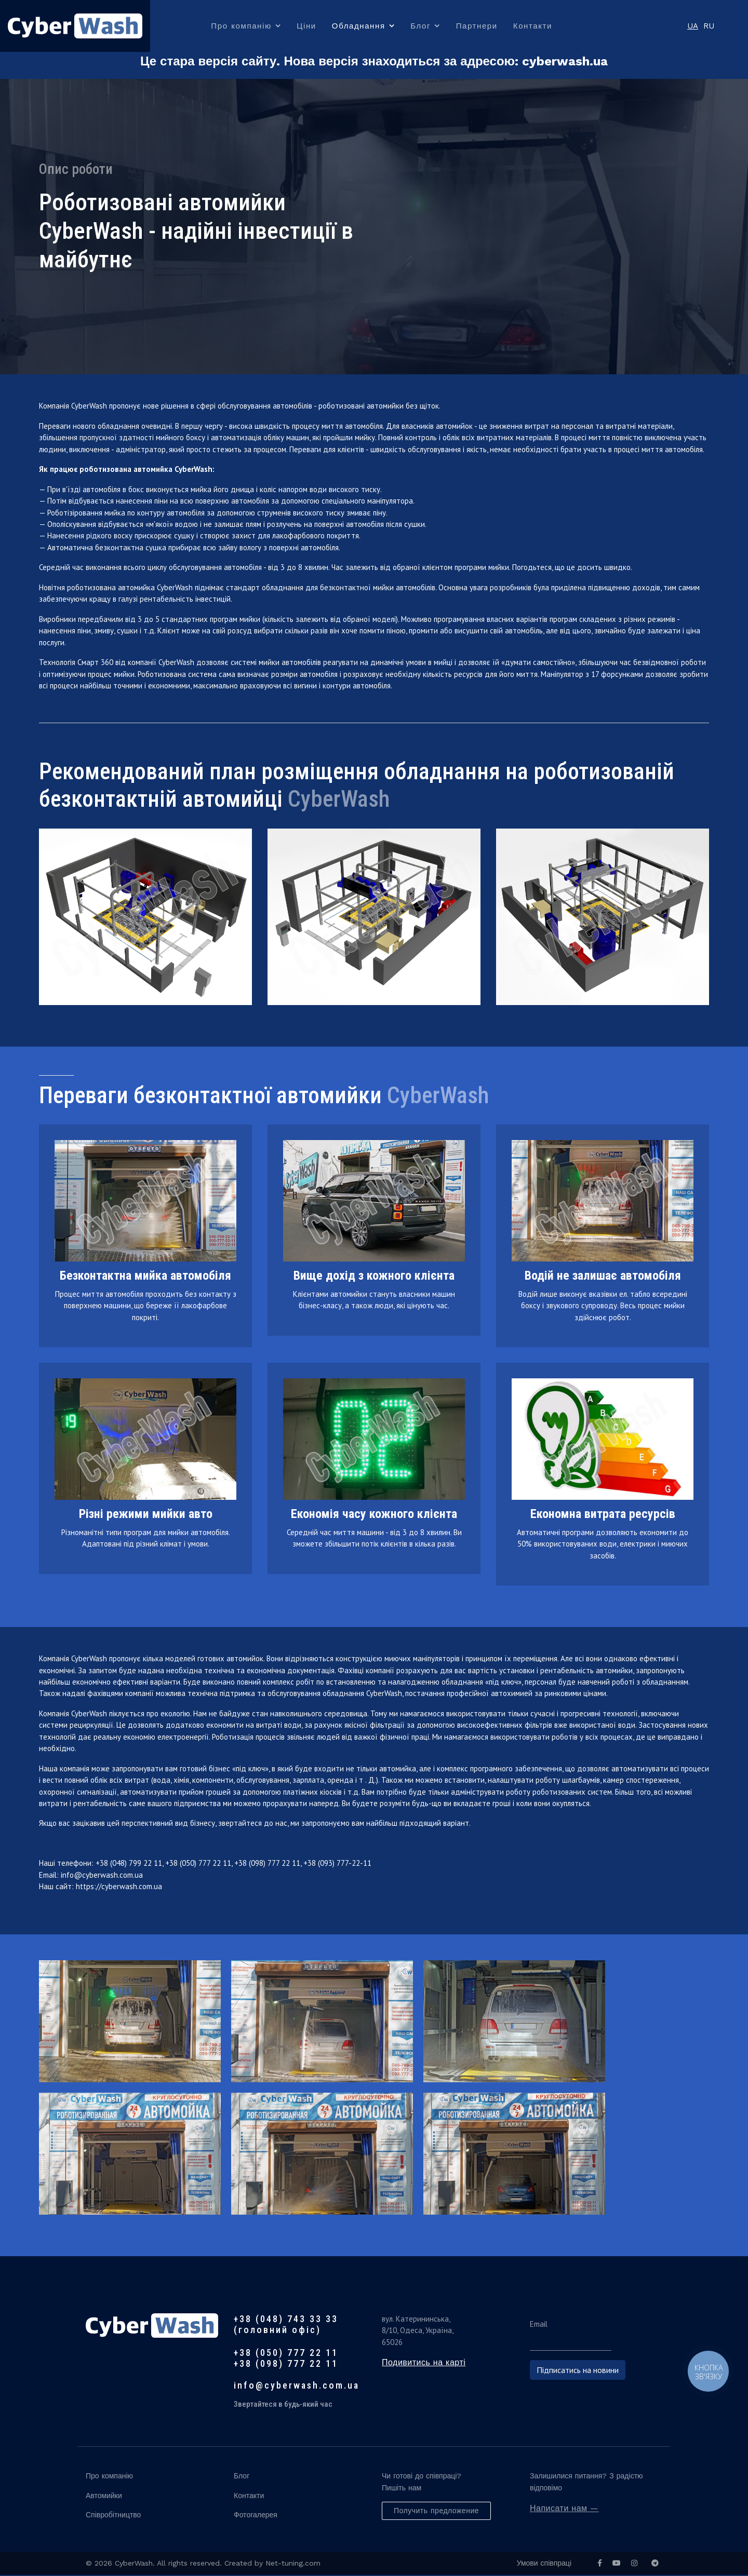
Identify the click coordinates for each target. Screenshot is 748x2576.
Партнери (477, 26)
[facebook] (599, 2564)
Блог (420, 26)
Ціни (306, 26)
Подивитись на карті (423, 2363)
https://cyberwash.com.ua (119, 1887)
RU (708, 26)
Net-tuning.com (292, 2564)
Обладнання (358, 26)
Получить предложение (436, 2511)
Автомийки (104, 2496)
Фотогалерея (255, 2516)
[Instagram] (634, 2564)
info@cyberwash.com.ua (102, 1876)
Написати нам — (564, 2509)
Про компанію (241, 26)
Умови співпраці (544, 2564)
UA (692, 26)
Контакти (532, 26)
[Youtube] (616, 2564)
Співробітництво (113, 2516)
